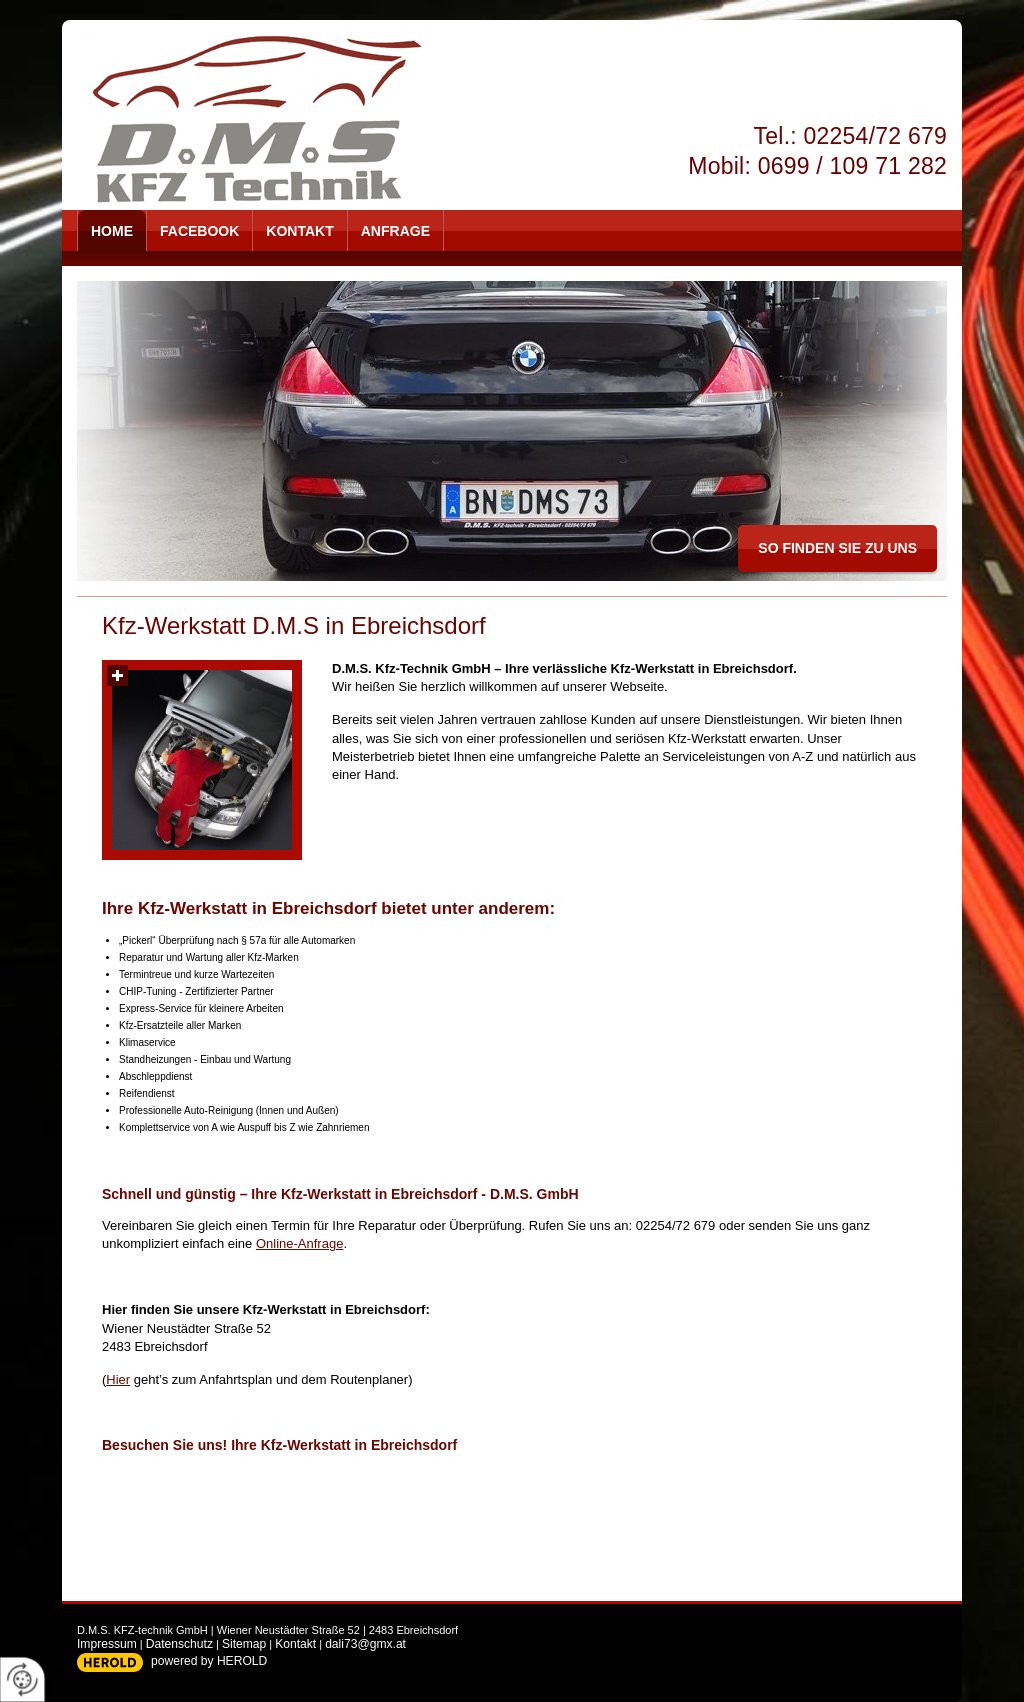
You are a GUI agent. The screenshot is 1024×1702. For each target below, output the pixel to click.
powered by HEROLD (209, 1661)
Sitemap (244, 1644)
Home (112, 231)
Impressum (107, 1644)
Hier (118, 1379)
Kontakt (299, 231)
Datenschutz (179, 1644)
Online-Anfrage (299, 1243)
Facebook (199, 231)
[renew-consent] (22, 1679)
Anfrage (395, 231)
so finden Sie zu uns (837, 548)
